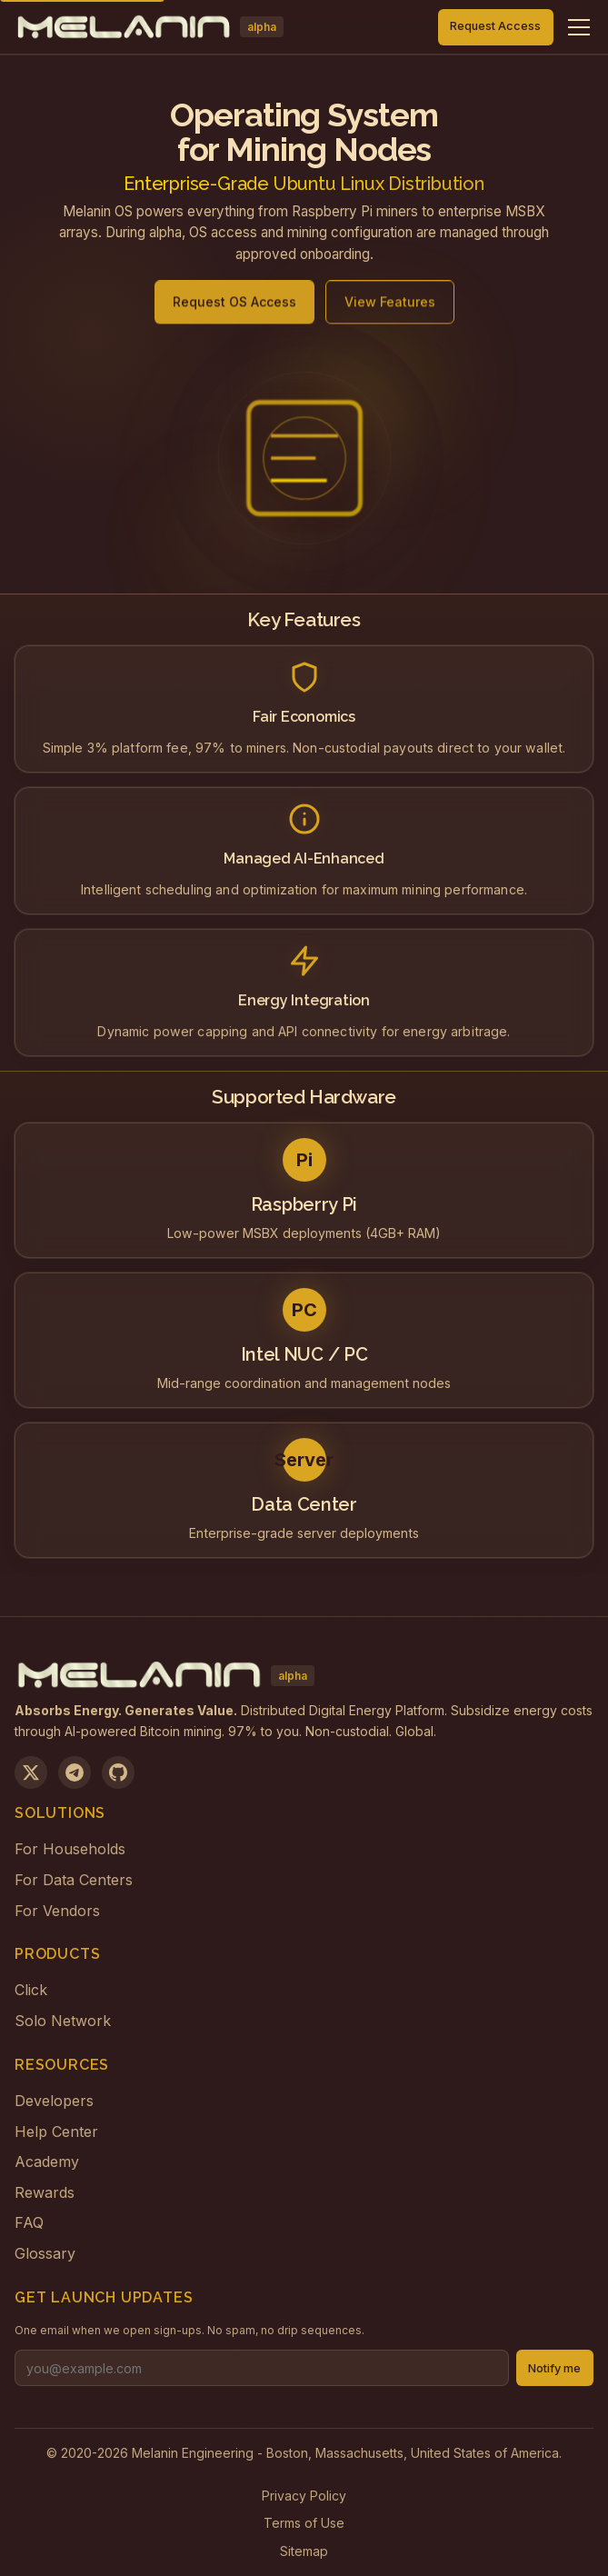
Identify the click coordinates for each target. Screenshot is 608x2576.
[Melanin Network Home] (149, 27)
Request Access (495, 26)
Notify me (554, 2368)
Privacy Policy (304, 2495)
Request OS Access (234, 311)
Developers (54, 2101)
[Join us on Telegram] (74, 1772)
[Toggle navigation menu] (578, 27)
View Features (389, 311)
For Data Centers (74, 1880)
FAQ (29, 2222)
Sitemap (304, 2551)
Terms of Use (304, 2523)
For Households (70, 1849)
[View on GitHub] (118, 1772)
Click (31, 1990)
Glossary (45, 2253)
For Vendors (57, 1911)
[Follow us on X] (31, 1772)
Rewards (45, 2192)
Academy (47, 2161)
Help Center (56, 2131)
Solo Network (63, 2021)
